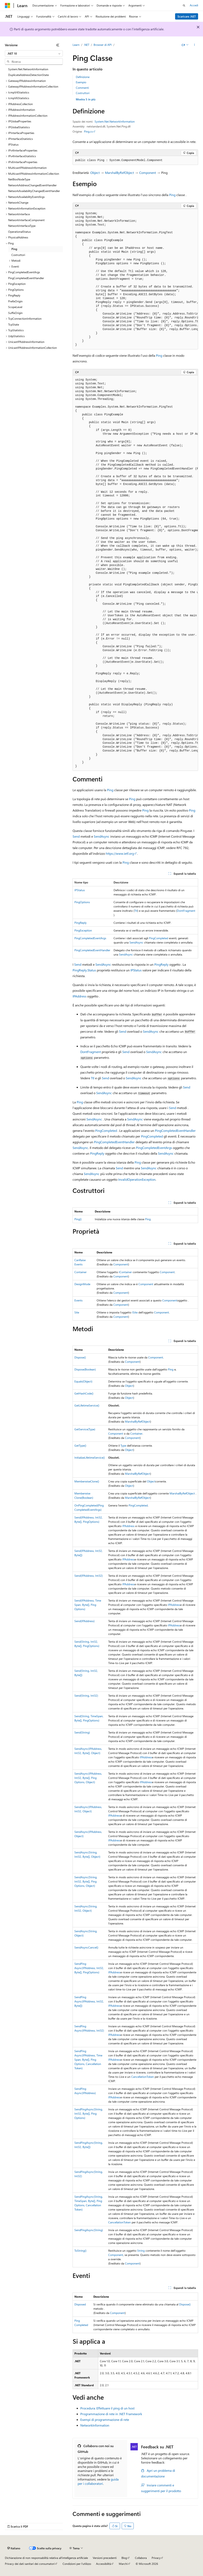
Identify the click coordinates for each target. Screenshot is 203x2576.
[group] (135, 279)
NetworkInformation (94, 2425)
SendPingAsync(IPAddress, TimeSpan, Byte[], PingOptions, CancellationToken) (88, 2059)
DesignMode (82, 1284)
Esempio (81, 82)
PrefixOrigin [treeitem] (15, 301)
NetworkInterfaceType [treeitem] (21, 226)
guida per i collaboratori (98, 2481)
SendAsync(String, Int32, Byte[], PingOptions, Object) (85, 1881)
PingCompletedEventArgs (90, 938)
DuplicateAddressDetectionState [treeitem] (28, 75)
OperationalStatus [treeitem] (19, 232)
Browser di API (103, 45)
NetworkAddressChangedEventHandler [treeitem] (32, 185)
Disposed (80, 2304)
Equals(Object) (83, 1381)
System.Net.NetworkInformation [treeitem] (28, 69)
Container (80, 1272)
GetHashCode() (83, 1393)
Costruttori (82, 93)
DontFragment (186, 911)
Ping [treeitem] (14, 249)
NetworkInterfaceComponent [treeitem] (26, 220)
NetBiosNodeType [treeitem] (19, 179)
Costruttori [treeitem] (18, 255)
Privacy (156, 2558)
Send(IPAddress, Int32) (88, 1576)
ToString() (80, 2250)
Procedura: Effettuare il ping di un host (107, 2408)
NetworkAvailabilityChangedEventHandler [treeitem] (34, 191)
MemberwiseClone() (86, 1481)
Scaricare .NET (187, 16)
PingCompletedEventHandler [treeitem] (26, 278)
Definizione (82, 77)
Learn (76, 45)
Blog (124, 2558)
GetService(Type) (84, 1429)
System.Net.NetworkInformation (115, 121)
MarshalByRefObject (119, 172)
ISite (135, 1312)
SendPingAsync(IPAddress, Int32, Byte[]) (89, 2001)
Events (78, 1300)
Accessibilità (103, 2564)
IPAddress (79, 996)
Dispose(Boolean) (85, 1369)
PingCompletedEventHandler (92, 950)
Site (76, 1312)
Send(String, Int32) (86, 1695)
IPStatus (79, 890)
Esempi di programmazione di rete (104, 2419)
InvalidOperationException (137, 1179)
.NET (86, 45)
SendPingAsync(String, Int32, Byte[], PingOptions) (88, 2113)
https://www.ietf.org (120, 853)
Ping (172, 195)
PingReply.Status (84, 970)
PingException (83, 930)
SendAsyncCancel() (86, 1947)
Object (95, 172)
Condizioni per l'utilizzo (77, 2564)
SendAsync (101, 836)
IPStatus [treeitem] (13, 144)
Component (147, 172)
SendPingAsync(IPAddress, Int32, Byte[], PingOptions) (89, 1968)
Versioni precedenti (105, 2558)
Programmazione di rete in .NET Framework (111, 2414)
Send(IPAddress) (84, 1621)
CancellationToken (142, 2077)
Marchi (123, 2564)
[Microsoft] (7, 5)
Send (76, 836)
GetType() (80, 1445)
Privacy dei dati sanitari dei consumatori (30, 2564)
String (141, 2250)
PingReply (80, 923)
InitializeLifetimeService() (89, 1457)
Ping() (78, 1219)
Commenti (82, 88)
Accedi (194, 5)
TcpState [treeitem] (13, 324)
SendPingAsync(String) (88, 2230)
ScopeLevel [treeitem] (15, 307)
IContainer (125, 1272)
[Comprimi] (58, 45)
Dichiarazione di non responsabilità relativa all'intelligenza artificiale (46, 2558)
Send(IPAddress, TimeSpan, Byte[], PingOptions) (87, 1604)
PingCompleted (158, 938)
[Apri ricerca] (184, 5)
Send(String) (82, 1732)
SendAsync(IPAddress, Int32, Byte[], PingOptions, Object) (88, 1778)
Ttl (135, 911)
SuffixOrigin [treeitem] (15, 313)
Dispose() (80, 1357)
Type (123, 1445)
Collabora (141, 2558)
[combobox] (34, 53)
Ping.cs (88, 131)
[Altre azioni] (194, 45)
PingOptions (82, 902)
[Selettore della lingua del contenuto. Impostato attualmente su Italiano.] (14, 2548)
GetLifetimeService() (86, 1405)
